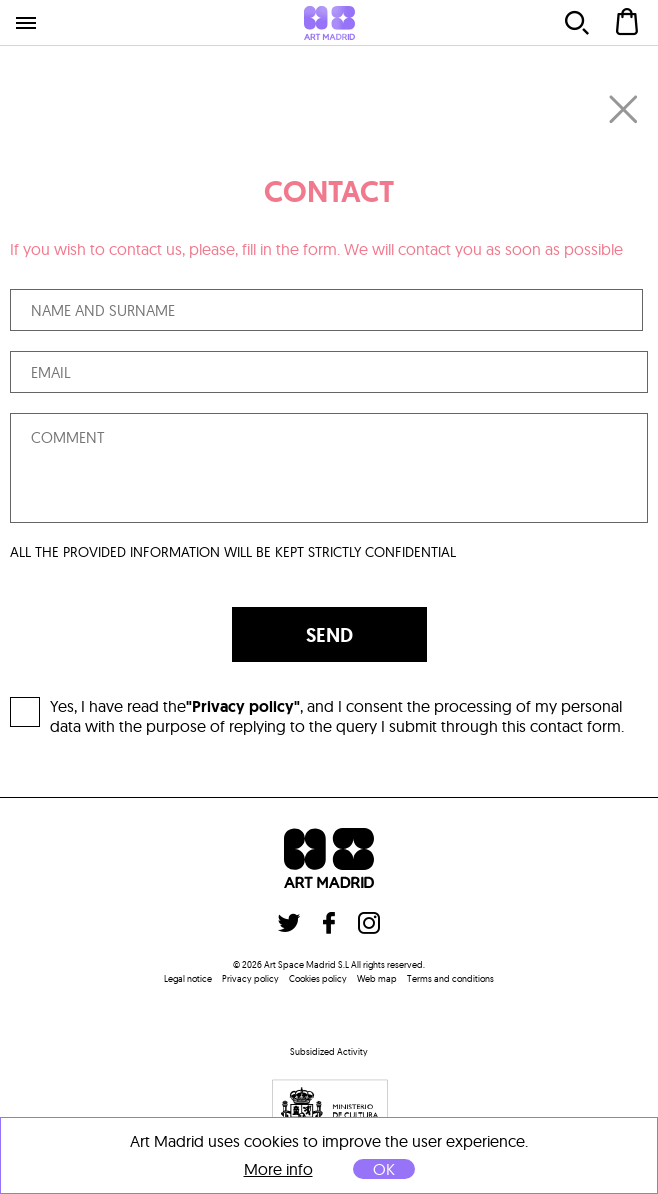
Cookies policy (318, 978)
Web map (377, 978)
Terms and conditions (450, 978)
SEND (329, 635)
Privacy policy (250, 978)
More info (278, 1169)
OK (384, 1169)
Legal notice (188, 978)
